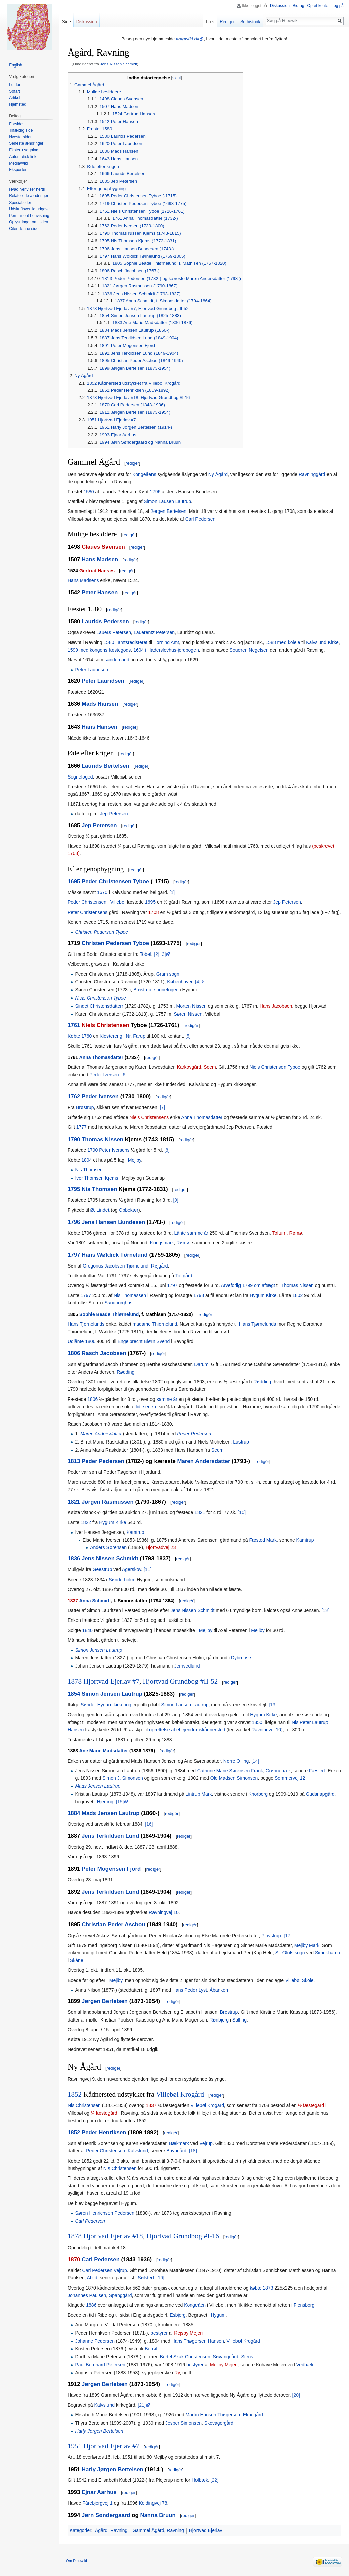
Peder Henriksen (104, 2132)
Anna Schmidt (95, 1600)
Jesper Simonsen (183, 2423)
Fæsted (317, 1770)
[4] (198, 981)
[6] (124, 1074)
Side (66, 21)
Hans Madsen (100, 559)
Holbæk (200, 2480)
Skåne (76, 1960)
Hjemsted (17, 104)
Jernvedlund (187, 1666)
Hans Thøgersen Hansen (198, 2341)
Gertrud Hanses (97, 570)
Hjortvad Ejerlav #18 (113, 2236)
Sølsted (146, 2277)
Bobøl (151, 2348)
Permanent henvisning (29, 215)
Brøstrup (142, 989)
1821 (74, 1502)
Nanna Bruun (157, 2515)
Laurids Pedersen (105, 621)
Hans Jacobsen (276, 1006)
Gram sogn (167, 974)
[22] (214, 2480)
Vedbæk (304, 2364)
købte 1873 (261, 2288)
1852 (75, 2094)
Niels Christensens (149, 1117)
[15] (120, 1801)
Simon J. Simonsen (122, 1778)
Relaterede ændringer (28, 195)
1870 (74, 2259)
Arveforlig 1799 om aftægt (248, 1285)
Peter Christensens (87, 912)
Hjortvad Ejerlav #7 (111, 1681)
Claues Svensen (103, 547)
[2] (156, 954)
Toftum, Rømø (287, 1233)
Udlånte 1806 (81, 1341)
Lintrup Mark (199, 1794)
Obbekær (128, 1210)
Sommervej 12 (290, 1778)
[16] (149, 1824)
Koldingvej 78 (153, 2503)
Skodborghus (118, 1302)
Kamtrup (135, 1532)
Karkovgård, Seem (196, 1067)
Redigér (227, 21)
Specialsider (20, 202)
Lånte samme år (191, 1233)
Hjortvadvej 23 (161, 1547)
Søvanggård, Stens (233, 2356)
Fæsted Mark (263, 1540)
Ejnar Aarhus (99, 2492)
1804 (86, 1160)
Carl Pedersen (200, 519)
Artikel (14, 97)
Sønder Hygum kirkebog (106, 1704)
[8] (167, 1150)
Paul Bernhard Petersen (100, 2364)
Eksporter (17, 169)
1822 (86, 1522)
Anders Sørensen (108, 1547)
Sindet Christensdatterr (99, 1006)
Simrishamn (327, 1952)
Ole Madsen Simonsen (234, 1778)
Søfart (14, 91)
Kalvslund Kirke (322, 642)
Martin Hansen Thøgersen (213, 2414)
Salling (239, 2020)
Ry (177, 2372)
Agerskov (131, 1569)
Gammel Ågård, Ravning (158, 2530)
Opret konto (318, 5)
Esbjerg (177, 2315)
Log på (337, 5)
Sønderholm (121, 1579)
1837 (73, 1600)
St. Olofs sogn (290, 1952)
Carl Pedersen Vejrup (104, 2270)
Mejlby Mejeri (223, 2364)
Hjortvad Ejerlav (205, 2530)
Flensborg (304, 2305)
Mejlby (134, 1160)
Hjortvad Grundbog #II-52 (180, 1681)
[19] (160, 2277)
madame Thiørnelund (155, 1324)
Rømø (182, 1242)
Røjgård (159, 1266)
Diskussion (280, 5)
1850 (257, 1722)
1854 (74, 1694)
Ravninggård (312, 474)
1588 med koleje (283, 642)
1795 (74, 1189)
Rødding (125, 1372)
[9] (175, 1200)
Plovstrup (271, 1935)
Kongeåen (195, 2305)
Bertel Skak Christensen (185, 2356)
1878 (75, 1681)
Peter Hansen (100, 592)
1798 (198, 1295)
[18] (193, 2150)
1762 (74, 1096)
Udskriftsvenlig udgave (29, 209)
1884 (74, 1813)
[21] (141, 2405)
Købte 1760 (80, 1036)
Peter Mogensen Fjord (111, 1869)
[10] (242, 1512)
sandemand (117, 659)
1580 (88, 491)
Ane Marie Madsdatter (103, 1750)
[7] (162, 1107)
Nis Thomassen (130, 1295)
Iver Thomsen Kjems (96, 1178)
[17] (287, 1935)
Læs (210, 21)
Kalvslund (138, 2150)
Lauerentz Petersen (154, 632)
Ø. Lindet (100, 1210)
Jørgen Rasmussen (108, 1502)
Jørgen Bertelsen (168, 511)
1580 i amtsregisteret (125, 642)
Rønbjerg (219, 2020)
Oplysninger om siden (28, 222)
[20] (296, 2395)
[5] (188, 1036)
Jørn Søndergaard (106, 2515)
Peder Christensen (87, 902)
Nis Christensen (84, 2105)
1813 (74, 1461)
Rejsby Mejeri (188, 2333)
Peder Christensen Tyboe (115, 881)
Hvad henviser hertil (27, 189)
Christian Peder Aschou (113, 1924)
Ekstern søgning (23, 150)
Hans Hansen (99, 727)
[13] (272, 1704)
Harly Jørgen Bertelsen (99, 2431)
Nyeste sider (20, 137)
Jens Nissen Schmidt (118, 64)
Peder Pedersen (194, 1433)
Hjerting (105, 1801)
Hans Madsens (83, 580)
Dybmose (241, 1657)
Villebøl (118, 902)
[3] (163, 954)
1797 (74, 1255)
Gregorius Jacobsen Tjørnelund (115, 1266)
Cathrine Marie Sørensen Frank (230, 1770)
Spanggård (120, 2295)
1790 (74, 1139)
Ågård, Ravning (111, 2530)
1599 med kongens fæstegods (99, 650)
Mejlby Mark (306, 1945)
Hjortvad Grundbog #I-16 (182, 2236)
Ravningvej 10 (266, 1729)
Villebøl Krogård (180, 2094)
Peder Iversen (104, 1074)
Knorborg (258, 1794)
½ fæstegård (311, 2105)
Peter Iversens (114, 1150)
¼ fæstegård (104, 2113)
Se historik (250, 21)
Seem (217, 1450)
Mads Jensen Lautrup (97, 1786)
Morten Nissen (191, 1006)
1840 (87, 1630)
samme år (167, 1399)
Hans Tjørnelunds (86, 1324)
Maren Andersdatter (101, 1433)
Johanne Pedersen (95, 2341)
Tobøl (145, 954)
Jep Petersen (114, 813)
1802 (297, 1295)
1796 (155, 491)
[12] (325, 1610)
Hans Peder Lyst (189, 1990)
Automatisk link (22, 156)
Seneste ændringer (26, 143)
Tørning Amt (166, 642)
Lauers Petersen (113, 632)
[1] (172, 892)
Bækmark (179, 2143)
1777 (81, 1127)
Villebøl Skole (299, 1980)
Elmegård (253, 2414)
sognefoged (166, 989)
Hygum (218, 2315)
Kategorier (80, 2530)
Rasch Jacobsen (104, 1353)
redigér (132, 463)
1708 (153, 912)
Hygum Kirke (263, 1295)
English (15, 65)
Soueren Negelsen (249, 650)
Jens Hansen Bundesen (113, 1222)
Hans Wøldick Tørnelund (115, 1255)
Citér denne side (23, 228)
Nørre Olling (236, 1761)
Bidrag (298, 5)
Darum (201, 1364)
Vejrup (206, 2143)
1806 (74, 1353)
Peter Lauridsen (91, 669)
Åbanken (219, 1990)
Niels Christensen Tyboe (100, 998)
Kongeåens (144, 474)
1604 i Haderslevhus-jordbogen (166, 650)
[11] (147, 1569)
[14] (255, 1761)
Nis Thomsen (88, 1169)
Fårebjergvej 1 (97, 2503)
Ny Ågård (218, 474)
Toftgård (183, 1275)
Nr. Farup (135, 1036)
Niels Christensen (105, 1025)
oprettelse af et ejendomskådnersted (187, 1729)
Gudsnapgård (320, 1794)
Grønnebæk (278, 1770)
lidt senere (147, 1406)
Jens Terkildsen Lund (110, 1836)
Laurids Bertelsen (105, 766)
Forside (16, 124)
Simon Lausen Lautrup (167, 501)
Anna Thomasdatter (101, 1057)
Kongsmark (162, 1242)
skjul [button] (176, 78)
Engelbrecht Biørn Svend (144, 1341)
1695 (74, 881)
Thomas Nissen (102, 1139)
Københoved (180, 981)
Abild (92, 2277)
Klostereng (111, 1036)
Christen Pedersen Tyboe (101, 932)
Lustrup (241, 1442)
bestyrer (159, 2333)
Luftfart (15, 84)
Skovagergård (218, 2423)
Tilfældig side (21, 130)
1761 (74, 1025)
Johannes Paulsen (87, 2295)
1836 (74, 1558)
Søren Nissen (188, 1014)
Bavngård (176, 2150)
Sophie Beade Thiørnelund (109, 1314)
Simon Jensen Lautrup (98, 1650)
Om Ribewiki (76, 2561)
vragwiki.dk (188, 38)
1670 (102, 892)
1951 (75, 2446)
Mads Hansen (100, 704)
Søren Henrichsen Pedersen (104, 2213)
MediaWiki (18, 163)
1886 (91, 2305)
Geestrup (102, 1569)
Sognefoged (80, 777)
